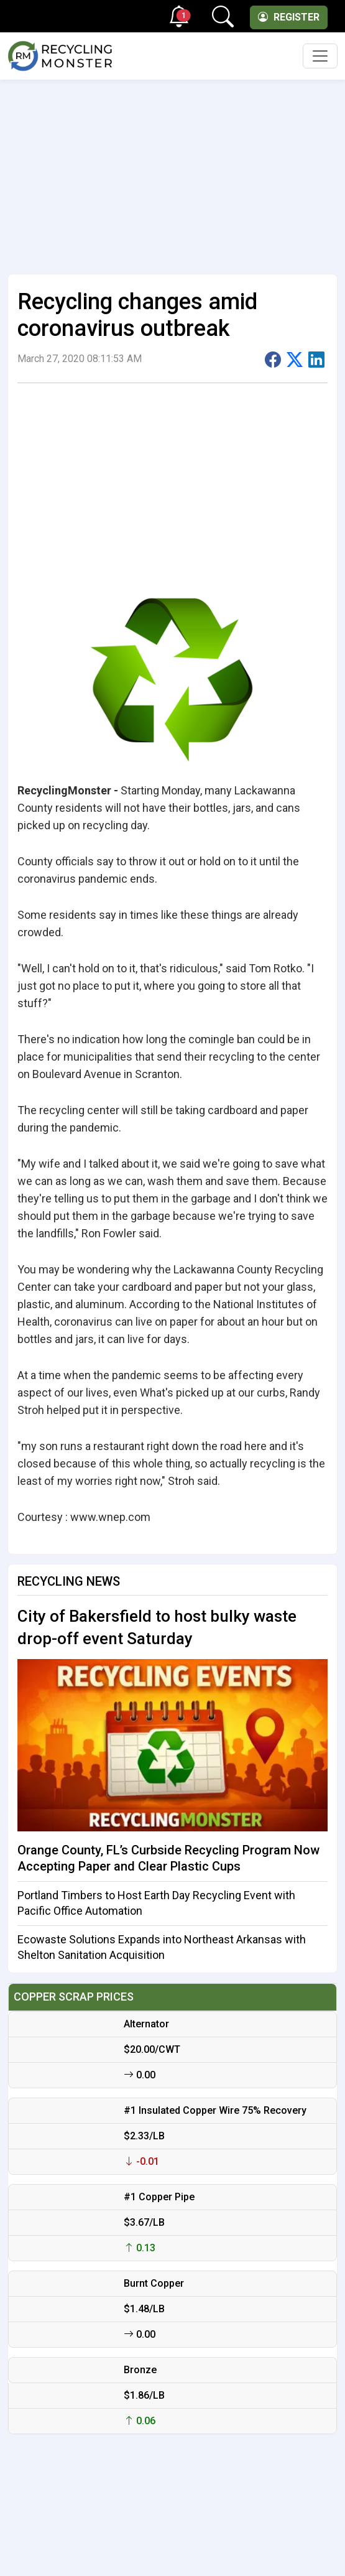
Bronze (140, 2370)
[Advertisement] (172, 172)
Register (289, 17)
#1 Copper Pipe (159, 2197)
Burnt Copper (154, 2283)
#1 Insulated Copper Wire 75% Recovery (215, 2110)
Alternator (146, 2024)
